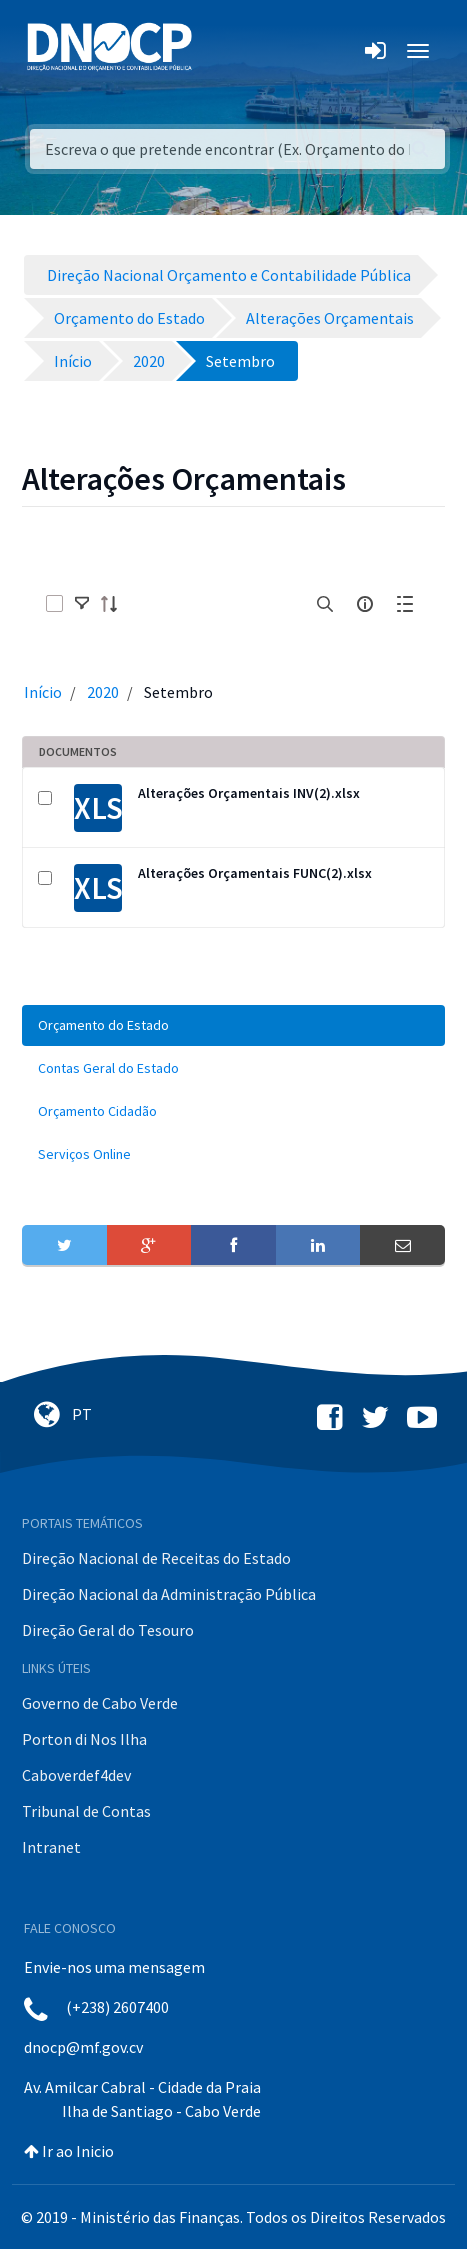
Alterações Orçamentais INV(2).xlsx (249, 793)
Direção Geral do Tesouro (108, 1630)
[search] (325, 604)
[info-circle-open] (365, 604)
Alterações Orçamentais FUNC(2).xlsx (255, 873)
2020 (103, 692)
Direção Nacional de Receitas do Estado (156, 1558)
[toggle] (82, 604)
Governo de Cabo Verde (100, 1703)
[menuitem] (233, 1025)
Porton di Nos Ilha (84, 1739)
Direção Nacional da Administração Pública (169, 1594)
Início (43, 692)
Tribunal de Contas (86, 1811)
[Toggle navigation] (218, 51)
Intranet (51, 1847)
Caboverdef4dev (76, 1775)
